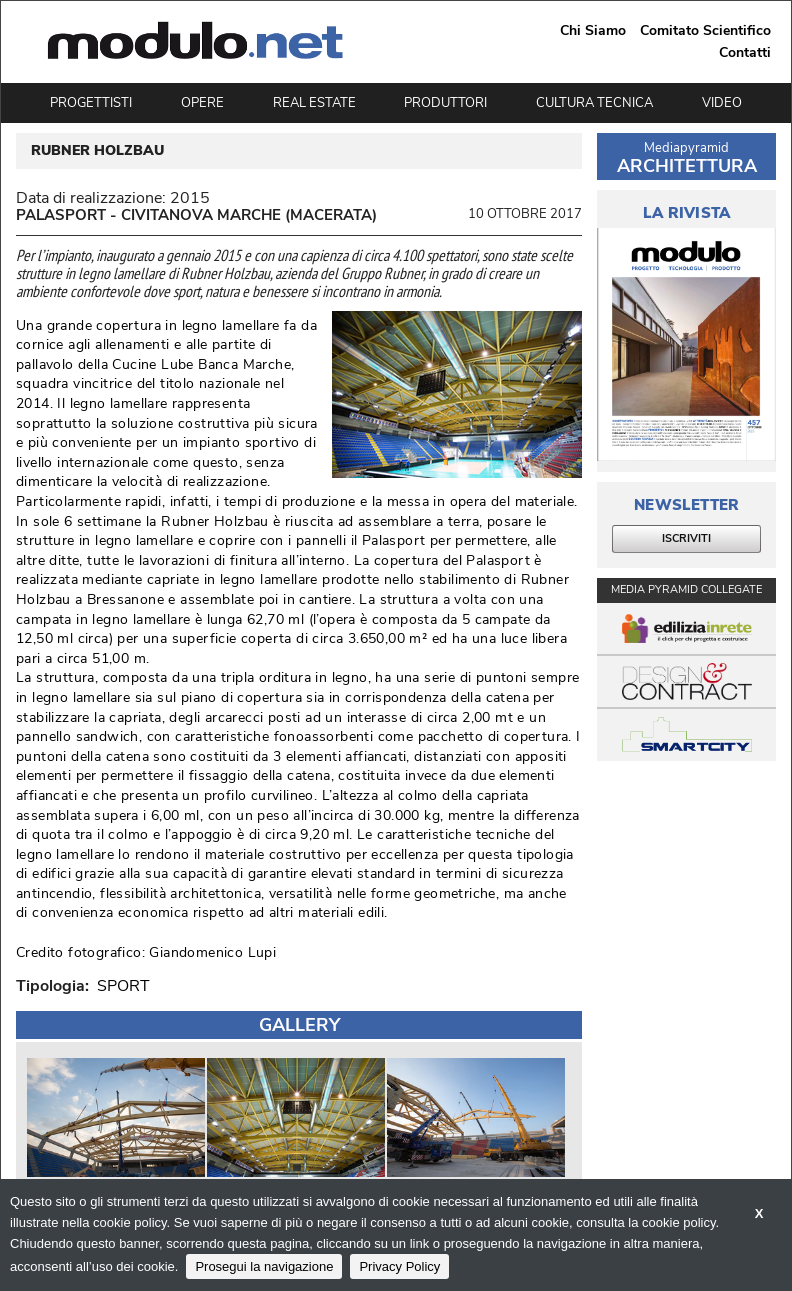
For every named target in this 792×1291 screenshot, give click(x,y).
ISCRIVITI (686, 538)
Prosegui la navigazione (264, 1266)
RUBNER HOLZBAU (97, 151)
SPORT (123, 986)
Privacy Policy (399, 1266)
